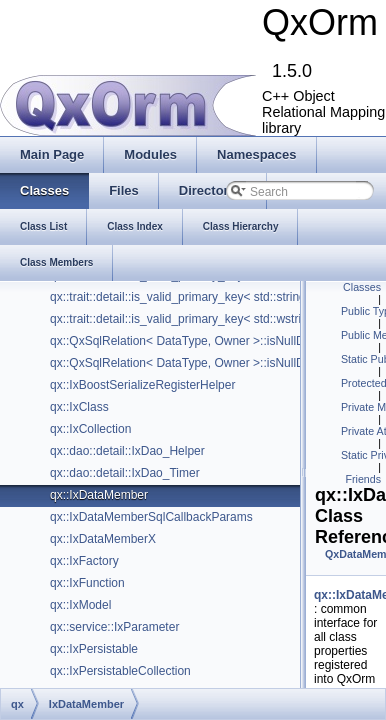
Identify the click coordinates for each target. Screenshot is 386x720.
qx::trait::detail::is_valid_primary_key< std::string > (183, 297)
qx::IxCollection (90, 429)
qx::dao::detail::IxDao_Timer (125, 473)
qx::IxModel (80, 605)
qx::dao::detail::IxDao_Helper (127, 451)
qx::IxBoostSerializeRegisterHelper (142, 385)
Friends (363, 479)
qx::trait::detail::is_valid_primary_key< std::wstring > (187, 319)
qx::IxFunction (87, 583)
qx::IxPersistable (94, 649)
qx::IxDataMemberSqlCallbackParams (151, 517)
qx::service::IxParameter (114, 627)
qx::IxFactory (84, 561)
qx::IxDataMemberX (103, 539)
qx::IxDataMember (99, 495)
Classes (362, 287)
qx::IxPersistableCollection (120, 671)
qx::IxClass (79, 407)
